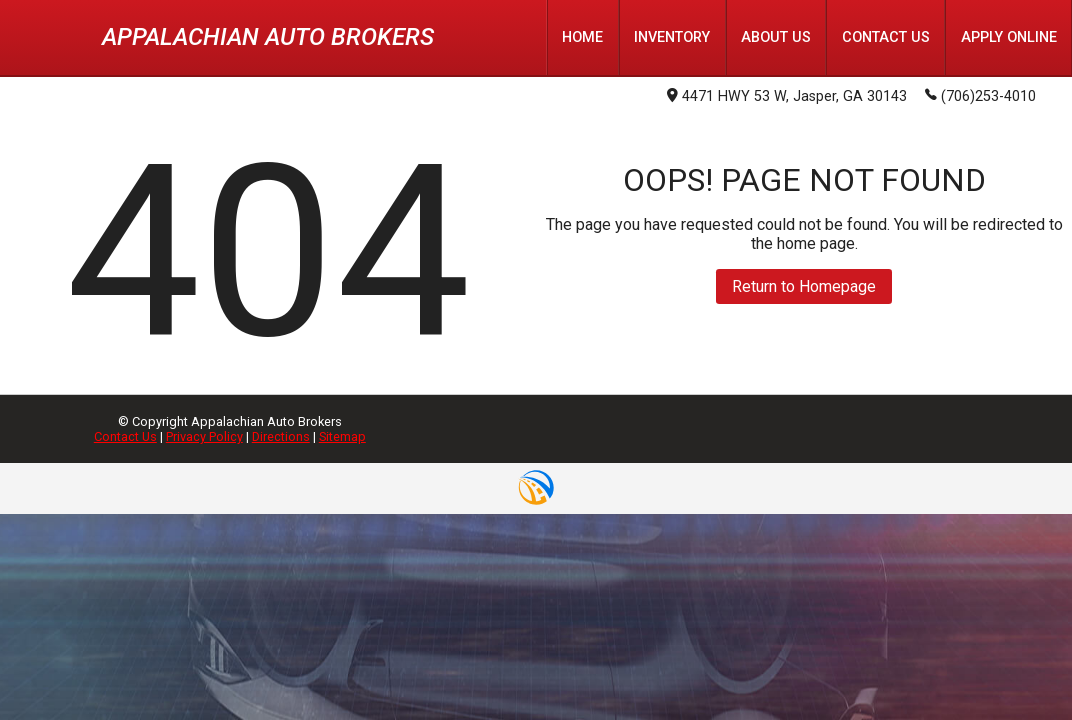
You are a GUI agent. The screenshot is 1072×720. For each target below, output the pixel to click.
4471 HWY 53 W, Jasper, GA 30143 (787, 96)
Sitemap (342, 436)
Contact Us (125, 436)
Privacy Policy (204, 436)
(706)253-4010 (980, 95)
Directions (281, 436)
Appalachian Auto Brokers (268, 37)
